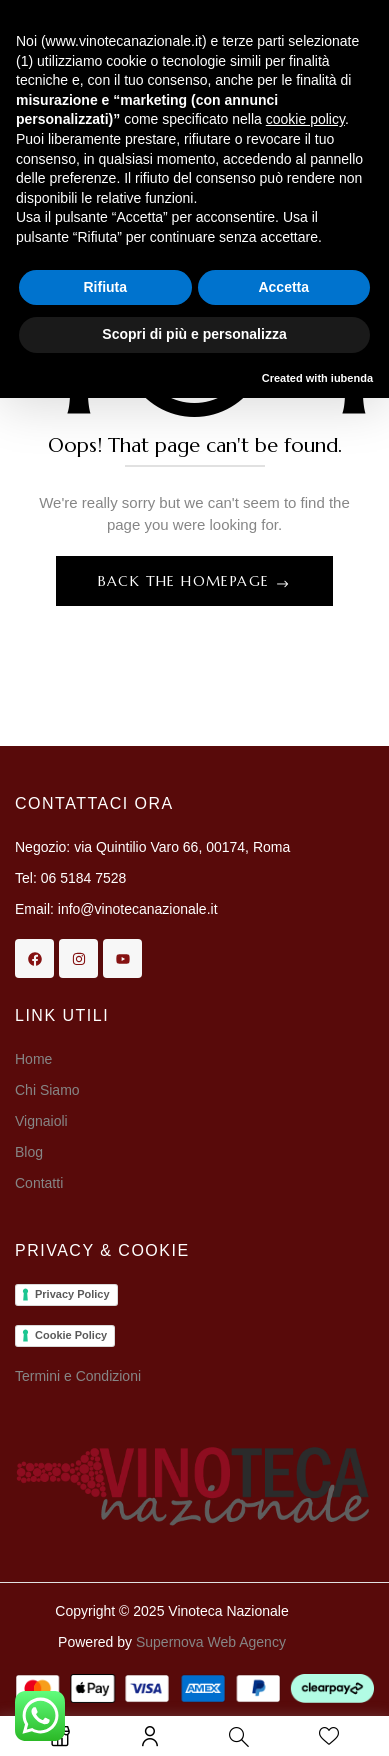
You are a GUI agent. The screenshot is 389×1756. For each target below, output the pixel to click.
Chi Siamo (49, 1090)
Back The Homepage (186, 581)
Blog (29, 1152)
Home (33, 1059)
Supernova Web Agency (211, 1642)
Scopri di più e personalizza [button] (194, 334)
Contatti (39, 1183)
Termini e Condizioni (78, 1376)
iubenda (352, 378)
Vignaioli (41, 1121)
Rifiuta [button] (105, 287)
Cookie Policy (71, 1335)
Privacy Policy (72, 1294)
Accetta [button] (283, 287)
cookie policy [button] (305, 119)
